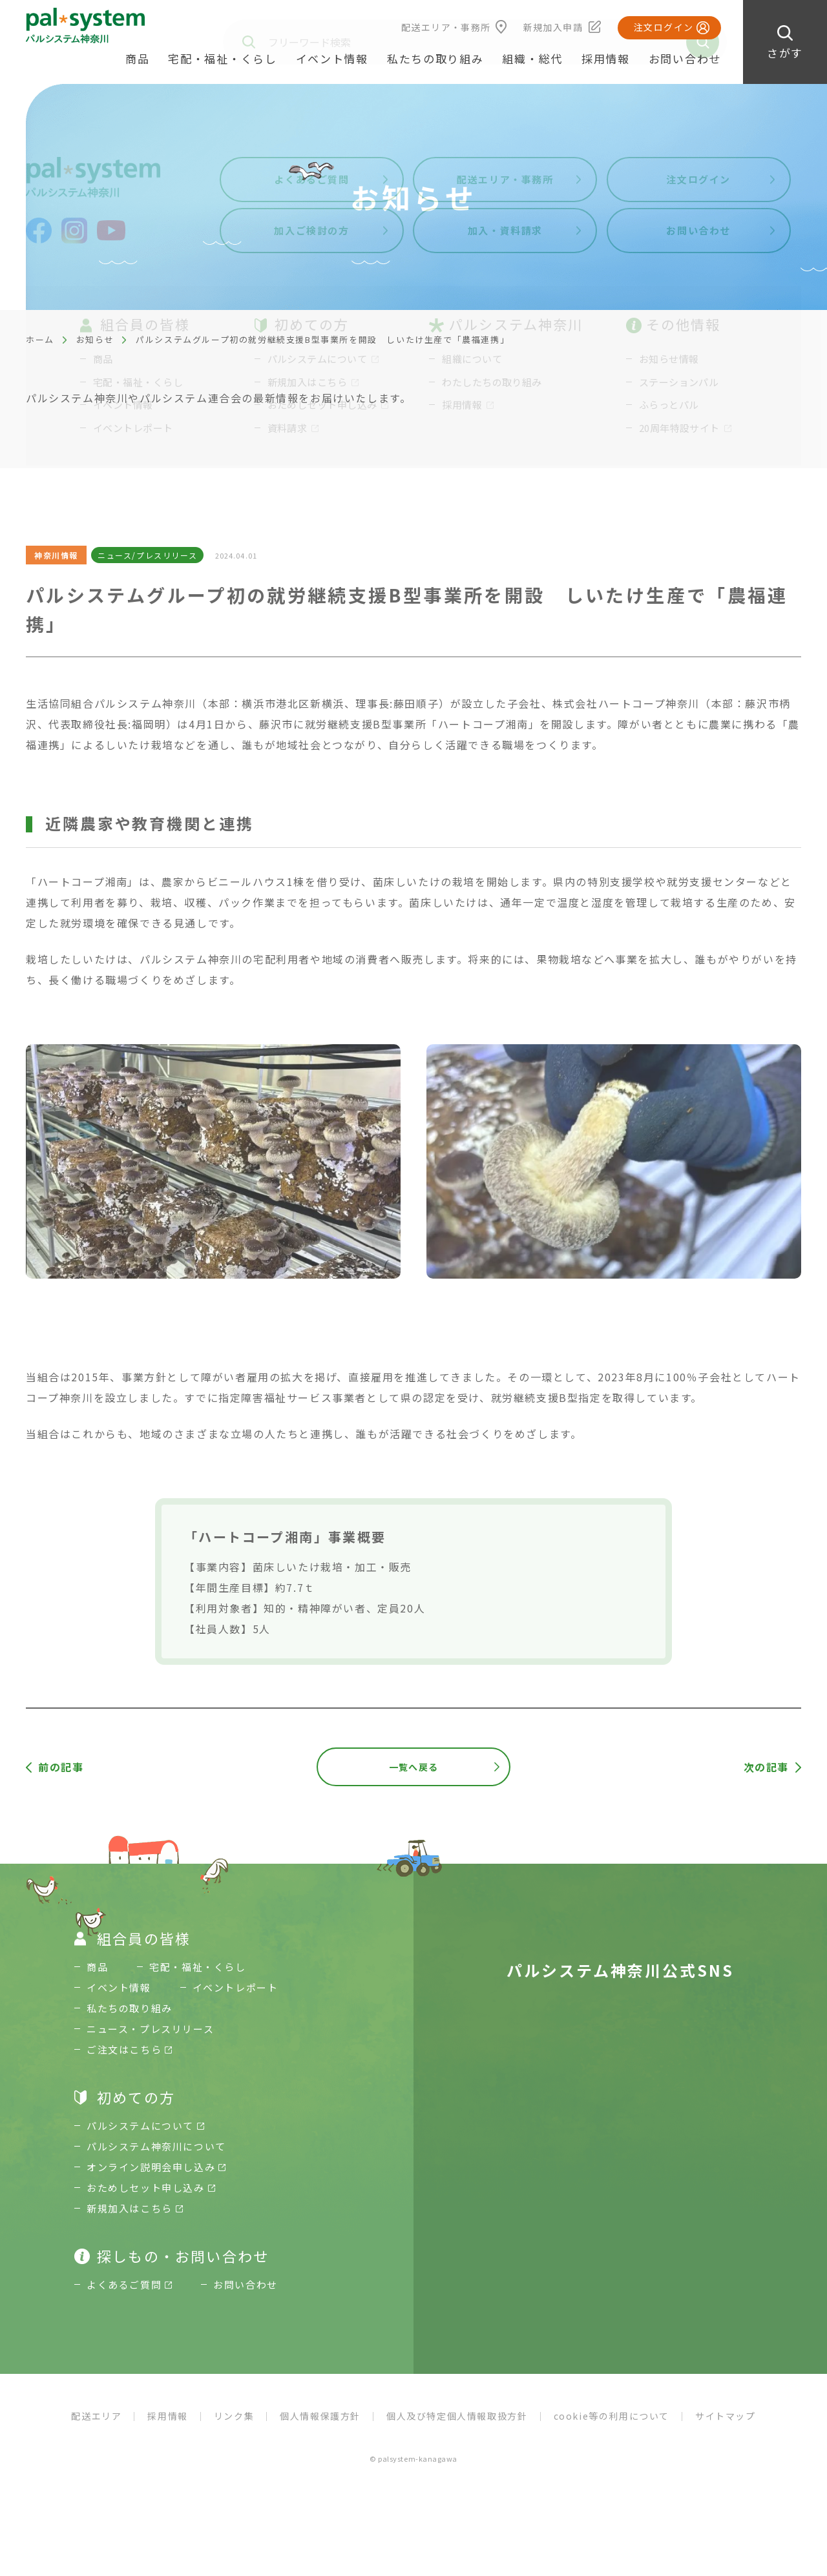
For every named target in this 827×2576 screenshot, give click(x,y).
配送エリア (96, 2415)
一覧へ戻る (413, 1767)
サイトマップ (725, 2415)
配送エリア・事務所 (446, 27)
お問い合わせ (685, 58)
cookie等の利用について (611, 2415)
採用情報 (605, 58)
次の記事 (766, 1766)
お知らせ (95, 339)
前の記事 (60, 1766)
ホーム (40, 339)
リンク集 (234, 2415)
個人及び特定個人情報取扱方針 (456, 2415)
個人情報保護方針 (320, 2415)
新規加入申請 (553, 27)
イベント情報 (332, 58)
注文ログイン (663, 27)
